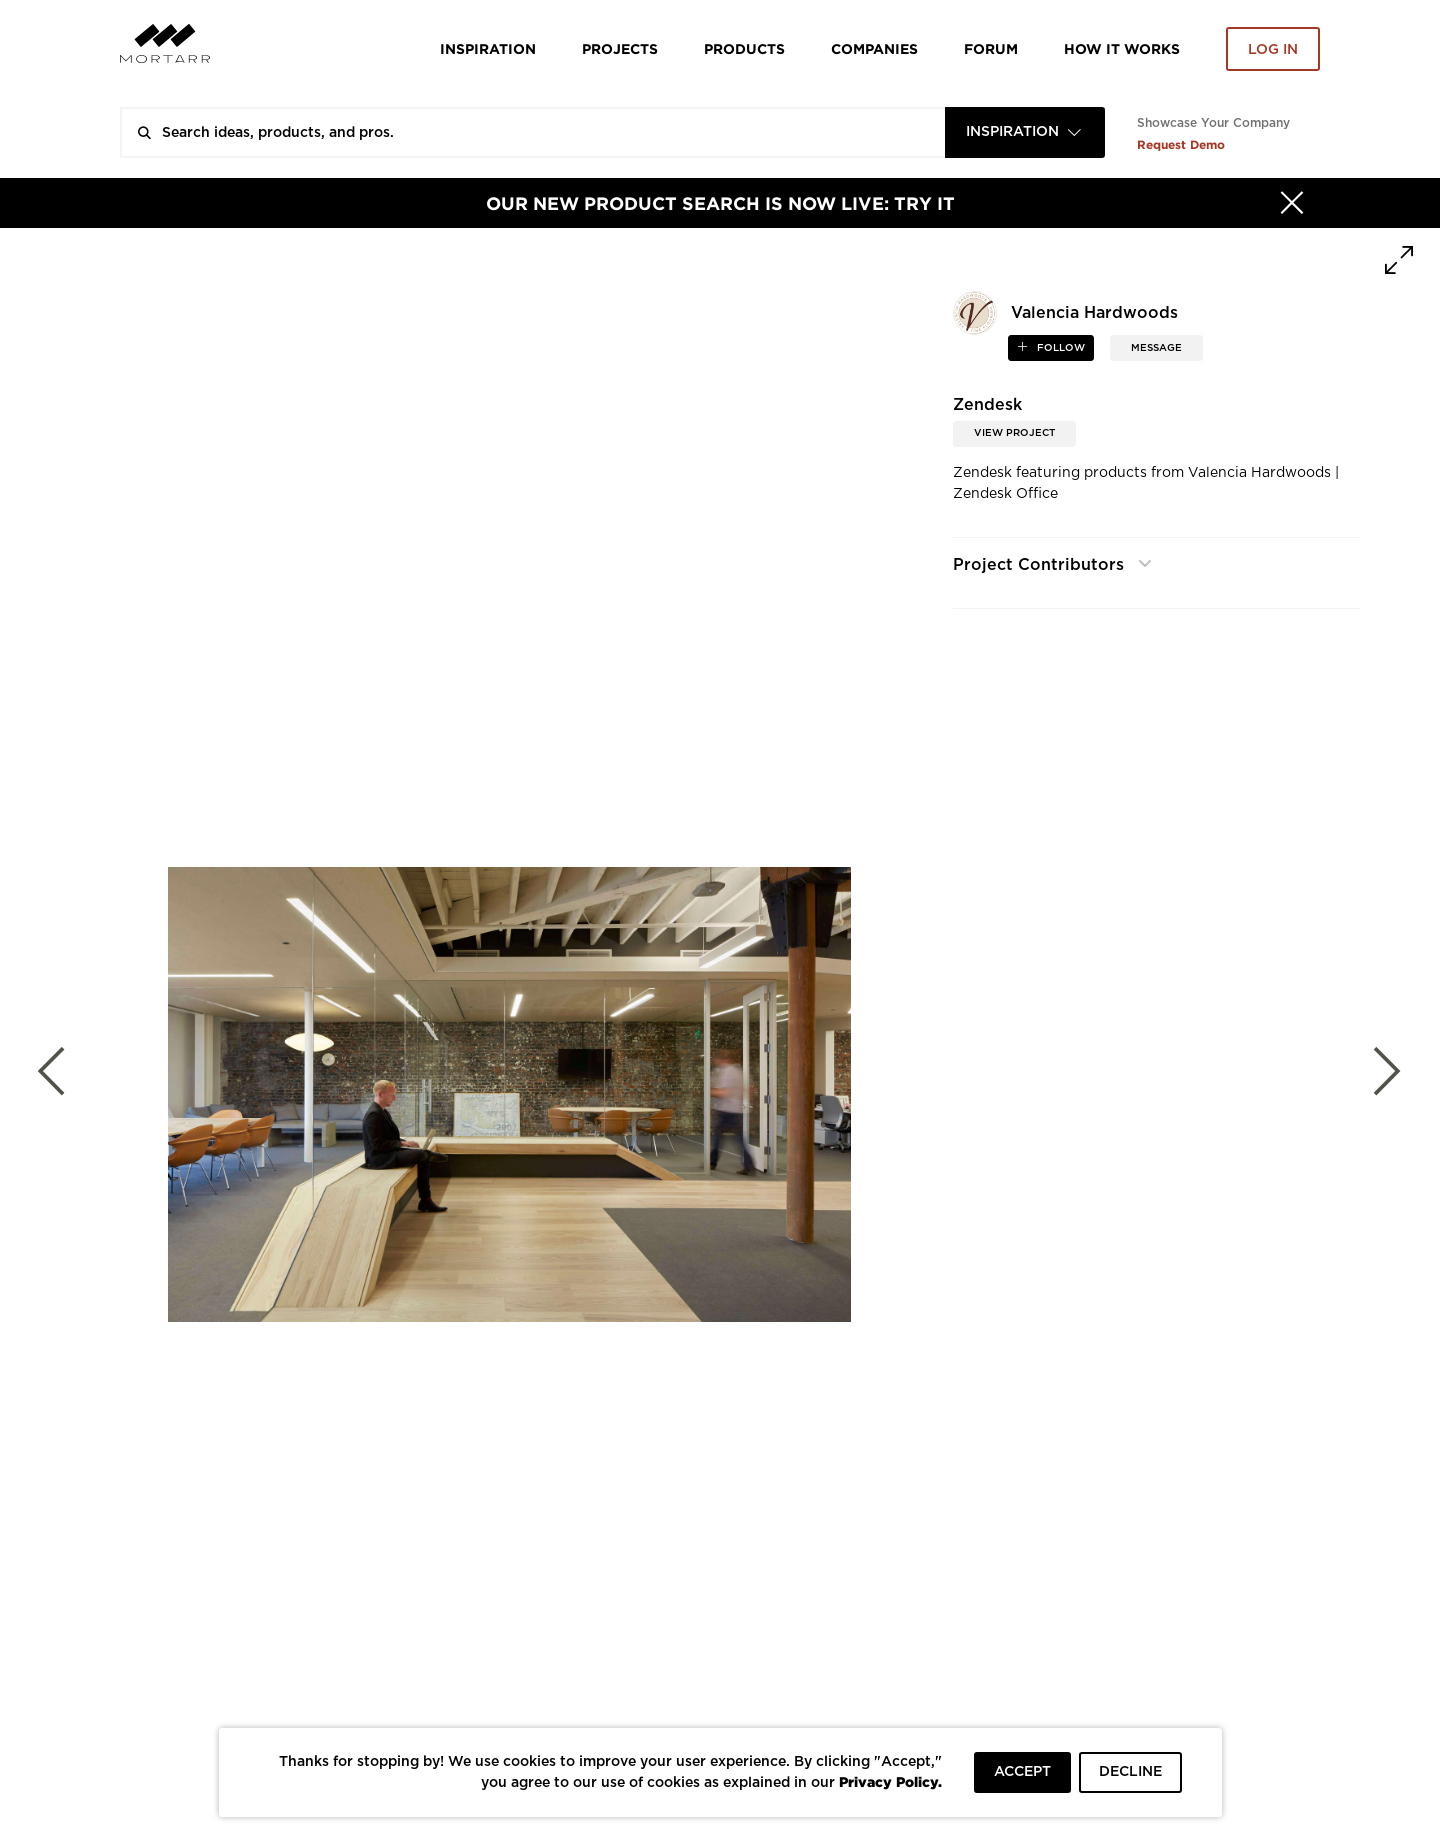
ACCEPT (1022, 1772)
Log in (1273, 50)
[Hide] (1292, 203)
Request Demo (1181, 144)
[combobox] (1025, 132)
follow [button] (1059, 348)
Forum (991, 48)
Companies (874, 48)
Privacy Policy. (890, 1781)
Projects (620, 48)
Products (744, 48)
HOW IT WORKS (1122, 48)
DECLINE (1130, 1772)
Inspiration (488, 48)
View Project (1014, 433)
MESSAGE (1156, 348)
